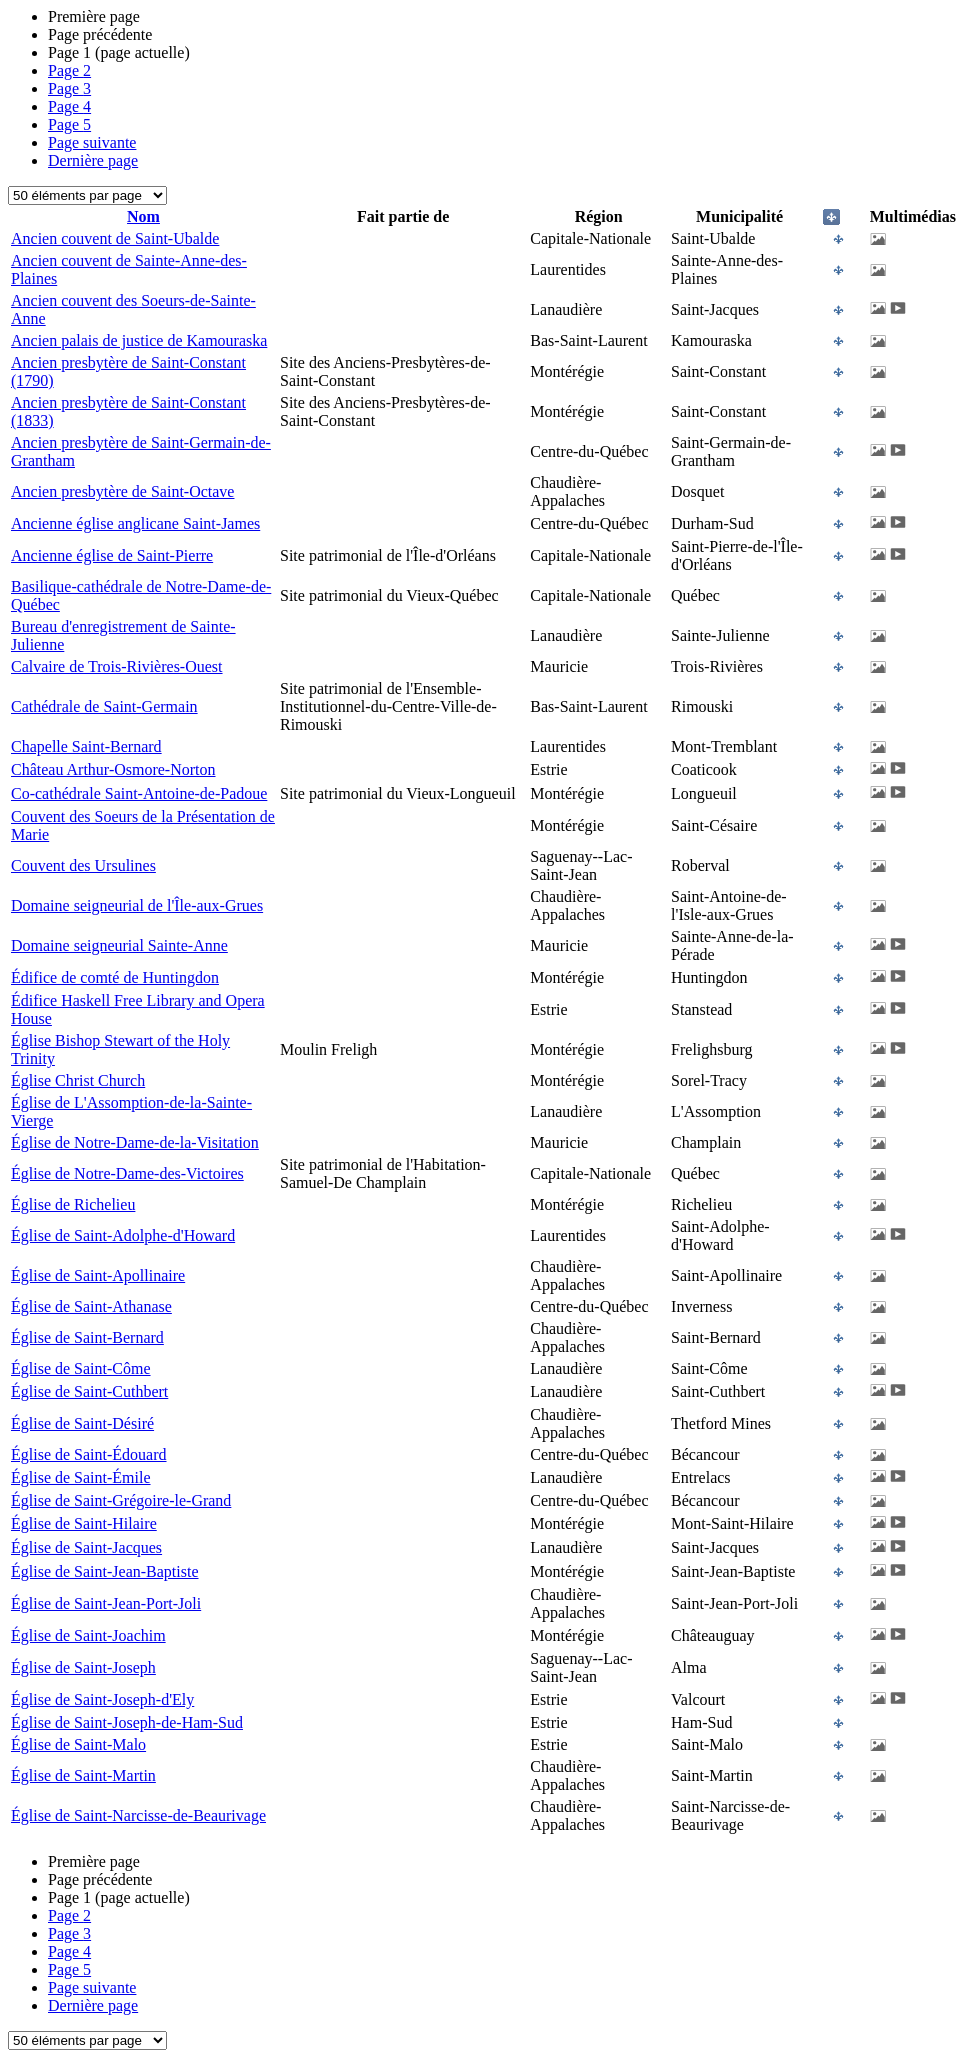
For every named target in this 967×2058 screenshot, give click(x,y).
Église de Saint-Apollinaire (98, 1275)
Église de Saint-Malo (78, 1744)
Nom (143, 216)
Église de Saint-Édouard (89, 1454)
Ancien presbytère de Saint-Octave (122, 491)
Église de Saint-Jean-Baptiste (105, 1571)
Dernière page (93, 160)
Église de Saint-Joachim (88, 1635)
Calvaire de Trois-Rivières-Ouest (117, 666)
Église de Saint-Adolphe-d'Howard (123, 1235)
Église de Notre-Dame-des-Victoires (127, 1173)
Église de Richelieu (73, 1204)
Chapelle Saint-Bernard (86, 746)
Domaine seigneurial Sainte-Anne (119, 945)
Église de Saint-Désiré (82, 1423)
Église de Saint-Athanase (91, 1306)
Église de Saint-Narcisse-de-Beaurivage (138, 1815)
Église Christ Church (78, 1080)
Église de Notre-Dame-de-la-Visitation (135, 1142)
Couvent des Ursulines (83, 865)
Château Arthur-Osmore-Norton (113, 769)
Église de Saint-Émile (81, 1477)
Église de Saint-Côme (81, 1368)
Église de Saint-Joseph (83, 1667)
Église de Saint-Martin (83, 1775)
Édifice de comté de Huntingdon (115, 977)
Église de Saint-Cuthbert (89, 1391)
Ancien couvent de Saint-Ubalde (115, 238)
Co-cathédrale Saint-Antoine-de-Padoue (139, 793)
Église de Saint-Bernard (87, 1337)
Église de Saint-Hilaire (84, 1523)
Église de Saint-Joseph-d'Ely (102, 1699)
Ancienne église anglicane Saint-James (135, 523)
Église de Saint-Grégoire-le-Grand (121, 1500)
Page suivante (92, 142)
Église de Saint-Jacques (86, 1547)
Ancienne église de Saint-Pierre (112, 555)
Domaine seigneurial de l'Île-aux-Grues (137, 905)
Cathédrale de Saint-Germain (104, 706)
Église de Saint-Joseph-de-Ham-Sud (127, 1722)
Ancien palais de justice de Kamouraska (139, 340)
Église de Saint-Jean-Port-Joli (106, 1603)
